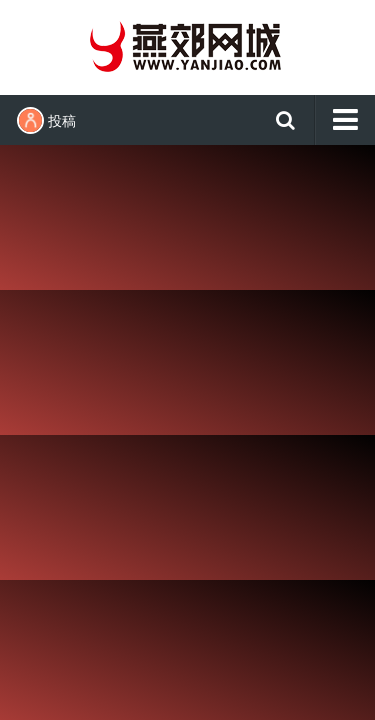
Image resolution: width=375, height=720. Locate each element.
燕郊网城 (188, 45)
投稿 (46, 120)
